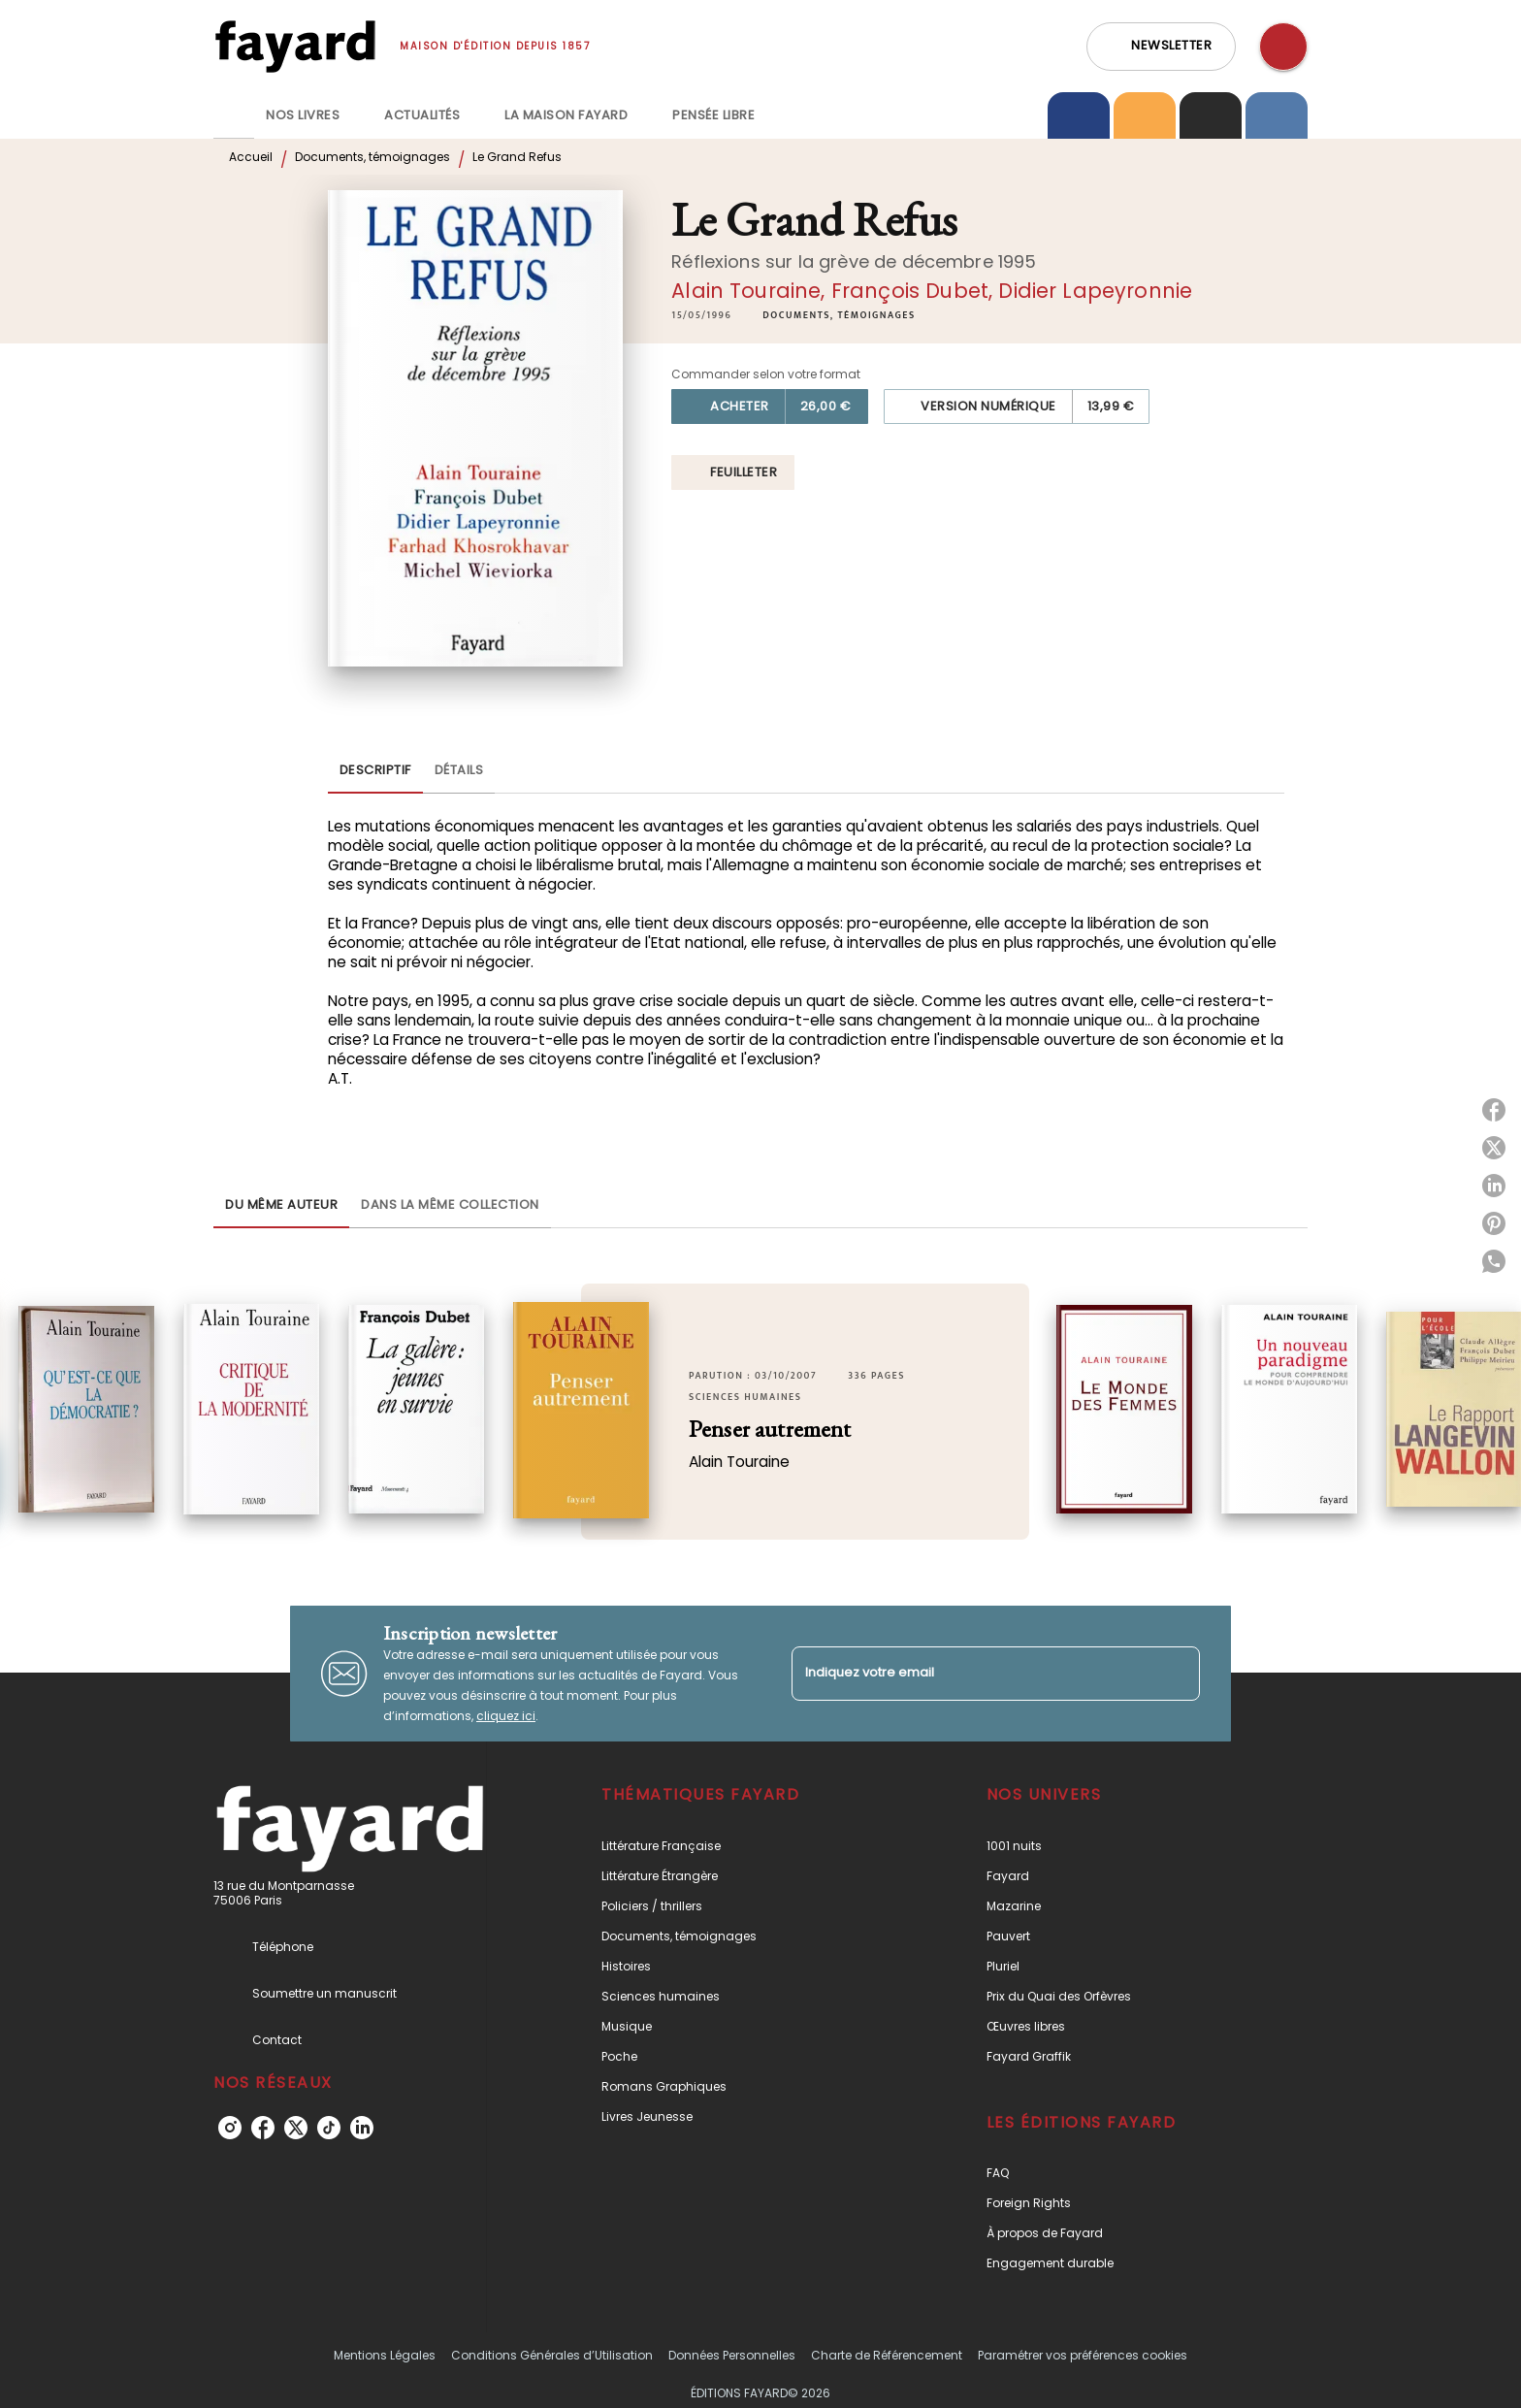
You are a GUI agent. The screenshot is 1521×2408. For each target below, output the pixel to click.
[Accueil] (294, 46)
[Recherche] (1283, 46)
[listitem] (229, 2127)
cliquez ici (505, 1716)
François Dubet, (915, 291)
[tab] (233, 115)
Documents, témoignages (372, 156)
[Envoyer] (1176, 1673)
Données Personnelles (731, 2355)
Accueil (251, 156)
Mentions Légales (385, 2355)
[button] (1161, 46)
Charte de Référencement (886, 2355)
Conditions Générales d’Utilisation (552, 2355)
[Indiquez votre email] (971, 1673)
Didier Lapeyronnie (1095, 291)
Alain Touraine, (751, 291)
